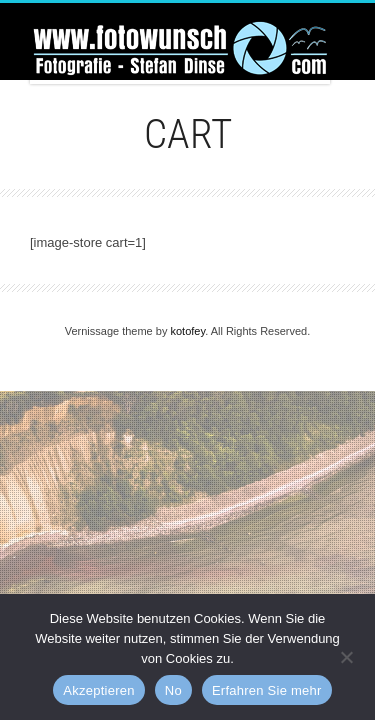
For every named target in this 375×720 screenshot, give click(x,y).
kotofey (187, 331)
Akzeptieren (98, 690)
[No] (346, 655)
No (173, 690)
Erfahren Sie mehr (267, 690)
